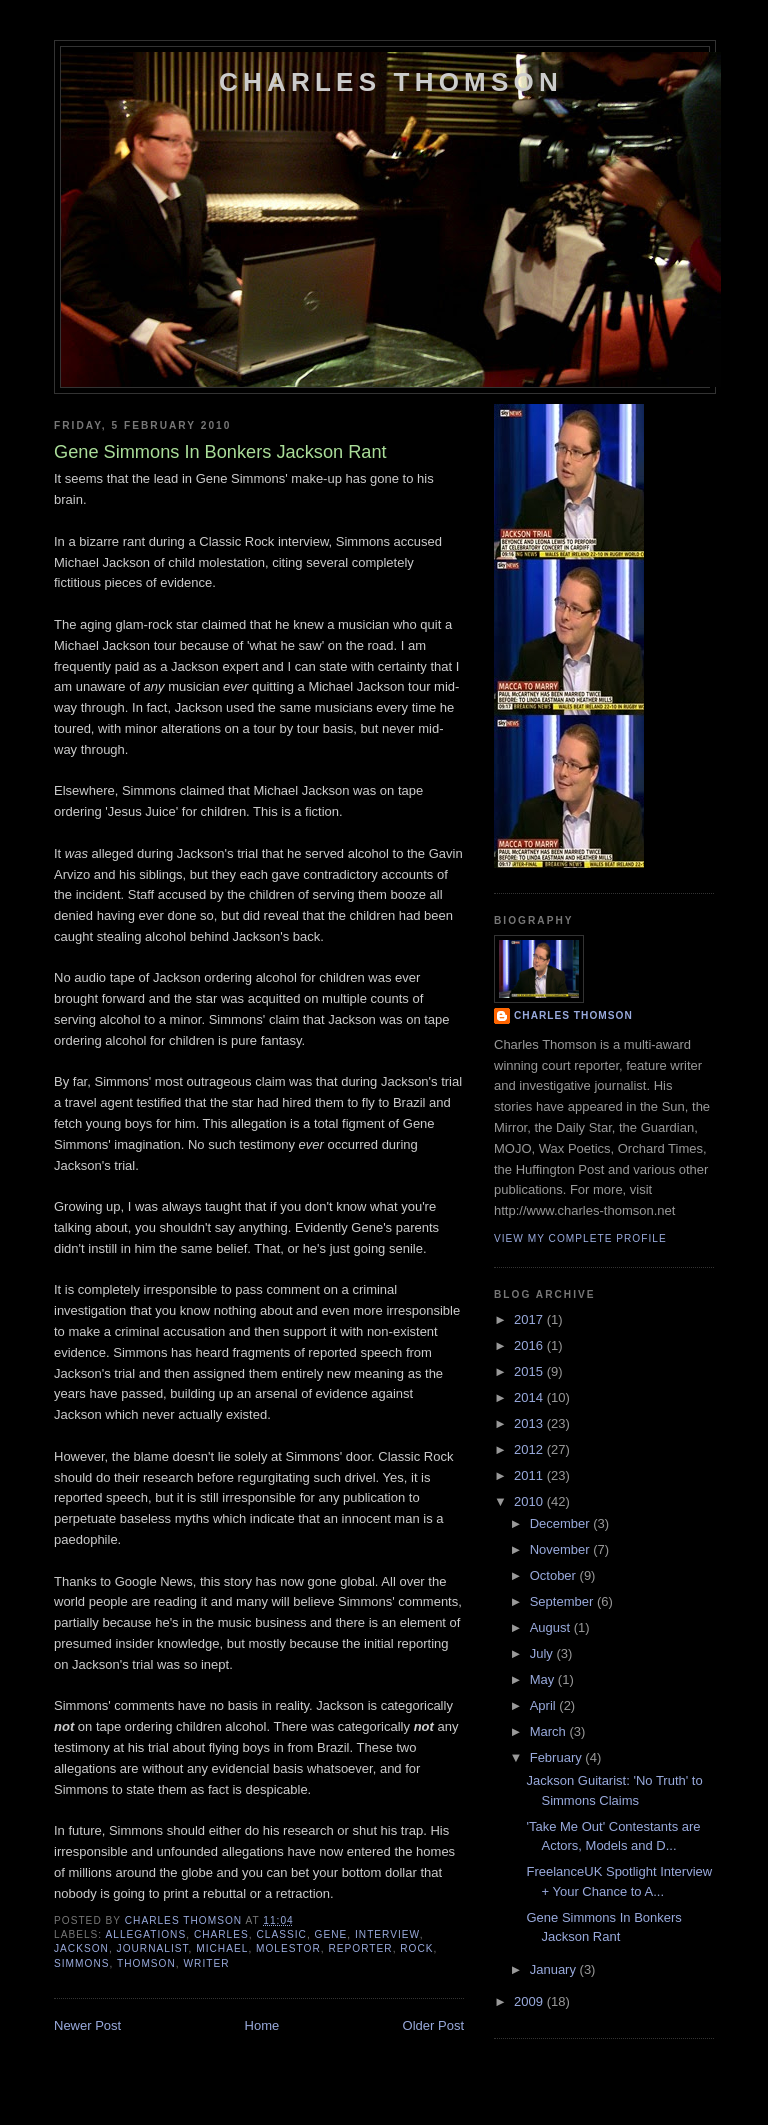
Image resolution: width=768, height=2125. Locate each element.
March (550, 1731)
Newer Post (87, 2025)
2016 (530, 1345)
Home (262, 2025)
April (545, 1705)
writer (206, 1963)
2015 (530, 1371)
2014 (530, 1397)
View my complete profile (580, 1238)
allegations (145, 1934)
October (555, 1575)
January (555, 1969)
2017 (530, 1319)
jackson (81, 1948)
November (562, 1549)
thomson (146, 1963)
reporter (360, 1948)
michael (222, 1948)
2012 (530, 1449)
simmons (81, 1963)
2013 (530, 1423)
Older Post (433, 2025)
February (558, 1757)
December (562, 1523)
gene (331, 1934)
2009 (530, 2001)
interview (387, 1934)
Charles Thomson (391, 82)
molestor (288, 1948)
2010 (530, 1501)
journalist (153, 1948)
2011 (530, 1475)
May (544, 1679)
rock (416, 1948)
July (543, 1653)
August (552, 1627)
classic (281, 1934)
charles (221, 1934)
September (563, 1601)
